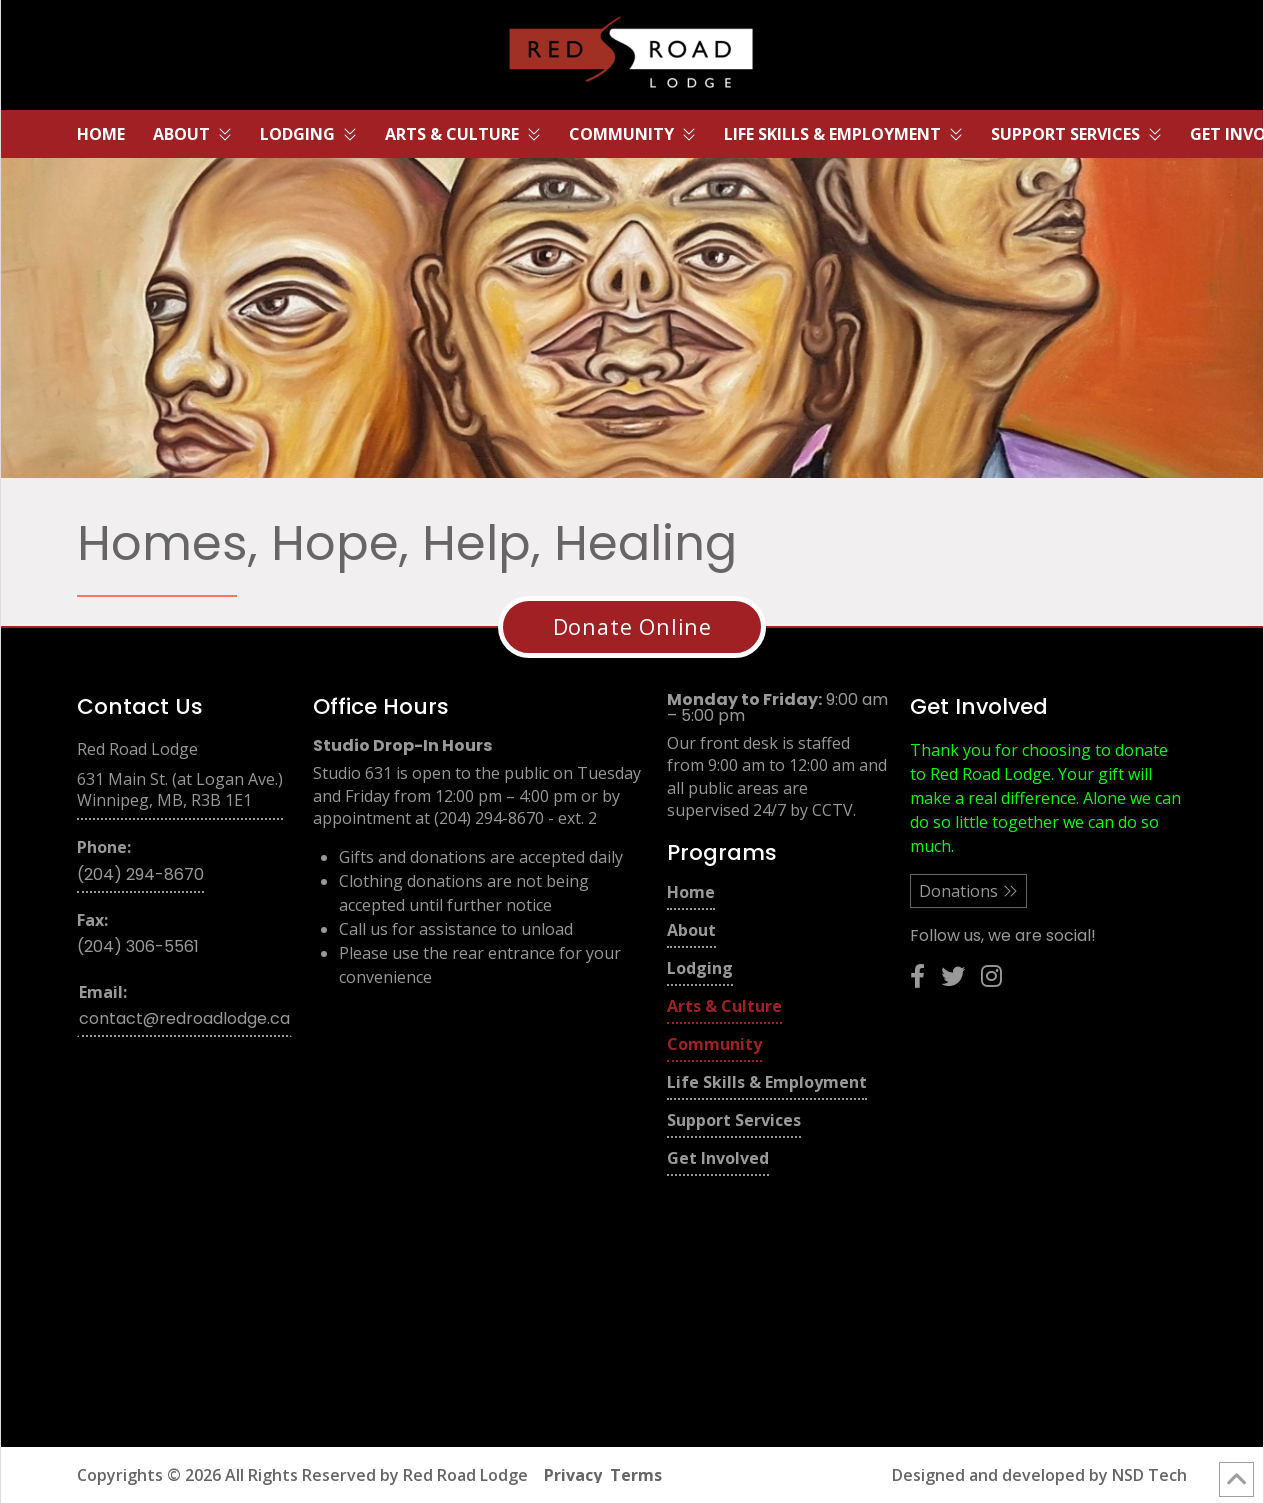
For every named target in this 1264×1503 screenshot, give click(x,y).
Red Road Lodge (465, 1475)
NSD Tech (1149, 1475)
